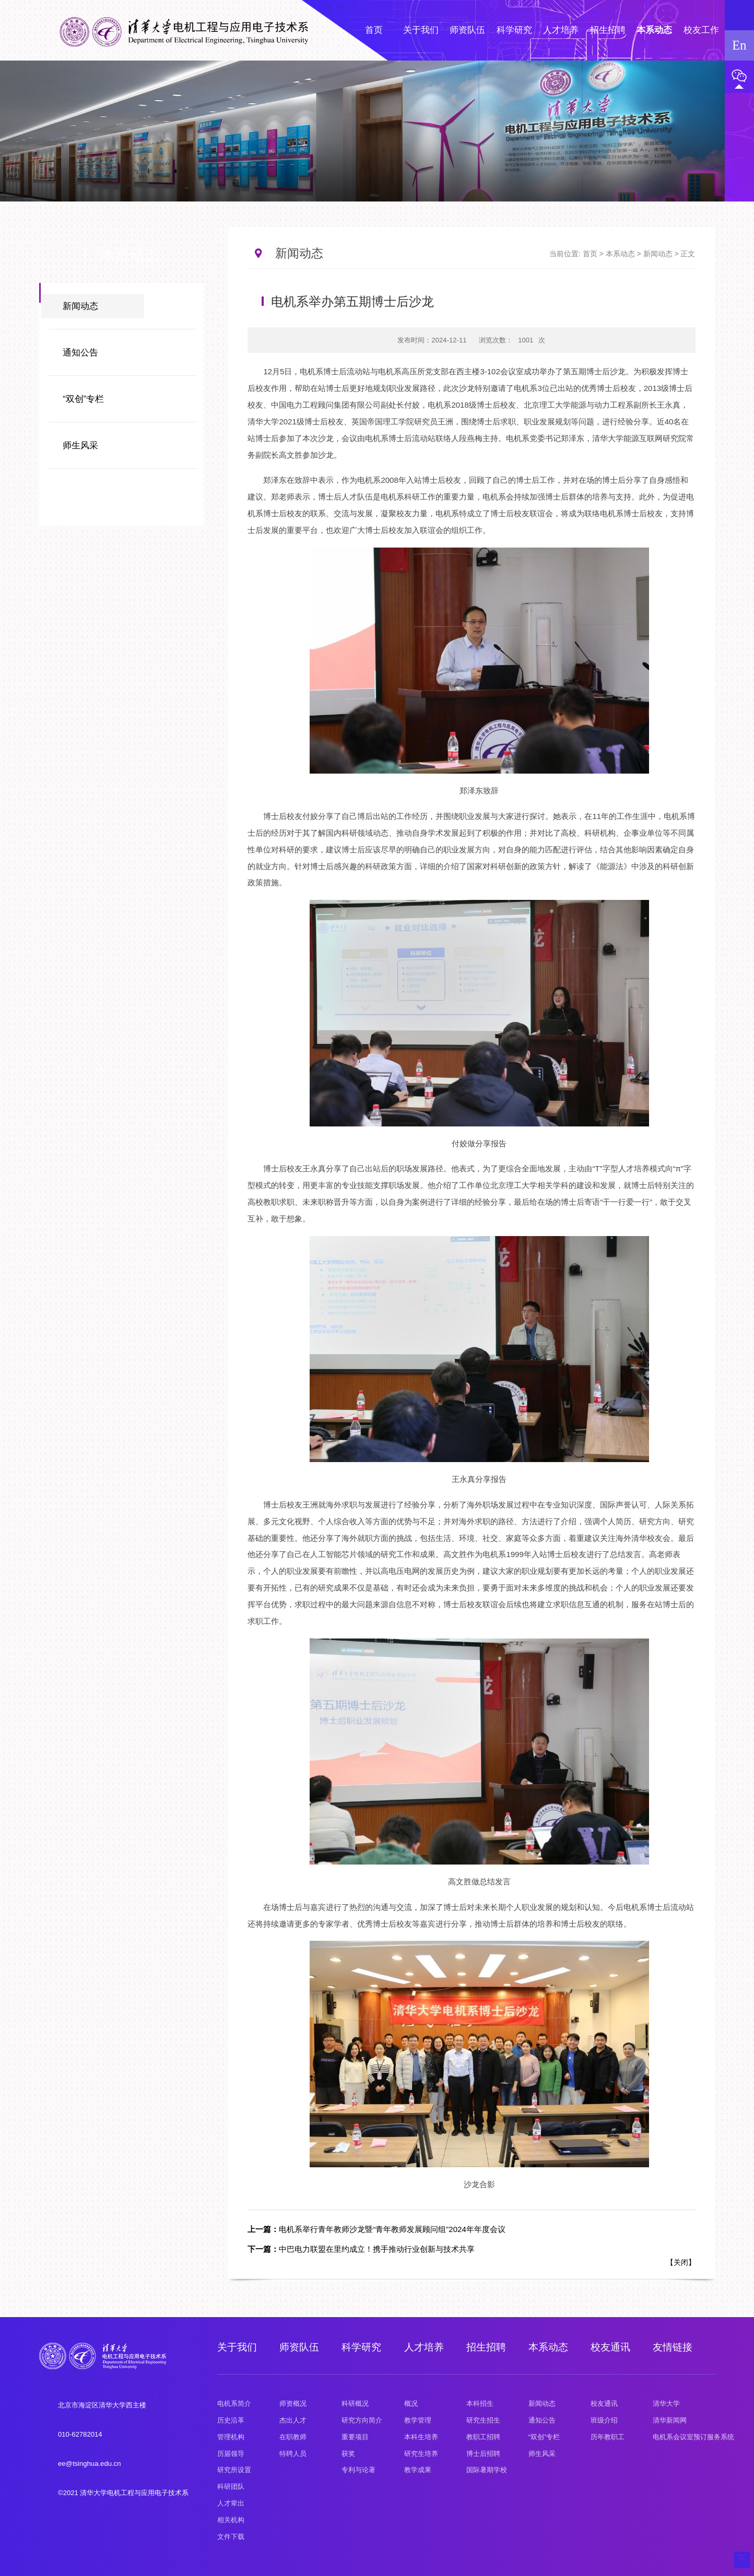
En (739, 45)
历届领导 (230, 2454)
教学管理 (417, 2420)
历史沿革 (230, 2420)
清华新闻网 (670, 2420)
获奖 (348, 2454)
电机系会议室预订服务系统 (693, 2437)
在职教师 (293, 2437)
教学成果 (417, 2470)
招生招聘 (486, 2347)
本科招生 (479, 2403)
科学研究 (361, 2347)
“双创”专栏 (83, 399)
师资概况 (293, 2403)
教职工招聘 (483, 2437)
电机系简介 (234, 2403)
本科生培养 (421, 2437)
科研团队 (230, 2486)
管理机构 (230, 2437)
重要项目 (355, 2437)
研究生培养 (421, 2454)
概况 (411, 2403)
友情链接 (672, 2347)
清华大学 (666, 2403)
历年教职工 (608, 2437)
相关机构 (230, 2520)
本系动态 (620, 254)
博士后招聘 (483, 2454)
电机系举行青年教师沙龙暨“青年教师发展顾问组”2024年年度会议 (376, 2229)
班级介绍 (604, 2420)
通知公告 (80, 353)
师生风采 (80, 445)
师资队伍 (299, 2347)
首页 (590, 254)
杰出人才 (293, 2420)
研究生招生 (483, 2420)
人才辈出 (230, 2503)
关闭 (681, 2262)
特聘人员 (293, 2454)
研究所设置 (234, 2470)
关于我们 (237, 2347)
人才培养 (424, 2347)
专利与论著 (358, 2470)
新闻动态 (80, 306)
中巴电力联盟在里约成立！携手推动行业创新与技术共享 (361, 2249)
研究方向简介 (361, 2420)
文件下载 (230, 2537)
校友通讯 (610, 2347)
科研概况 (355, 2403)
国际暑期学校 (486, 2470)
